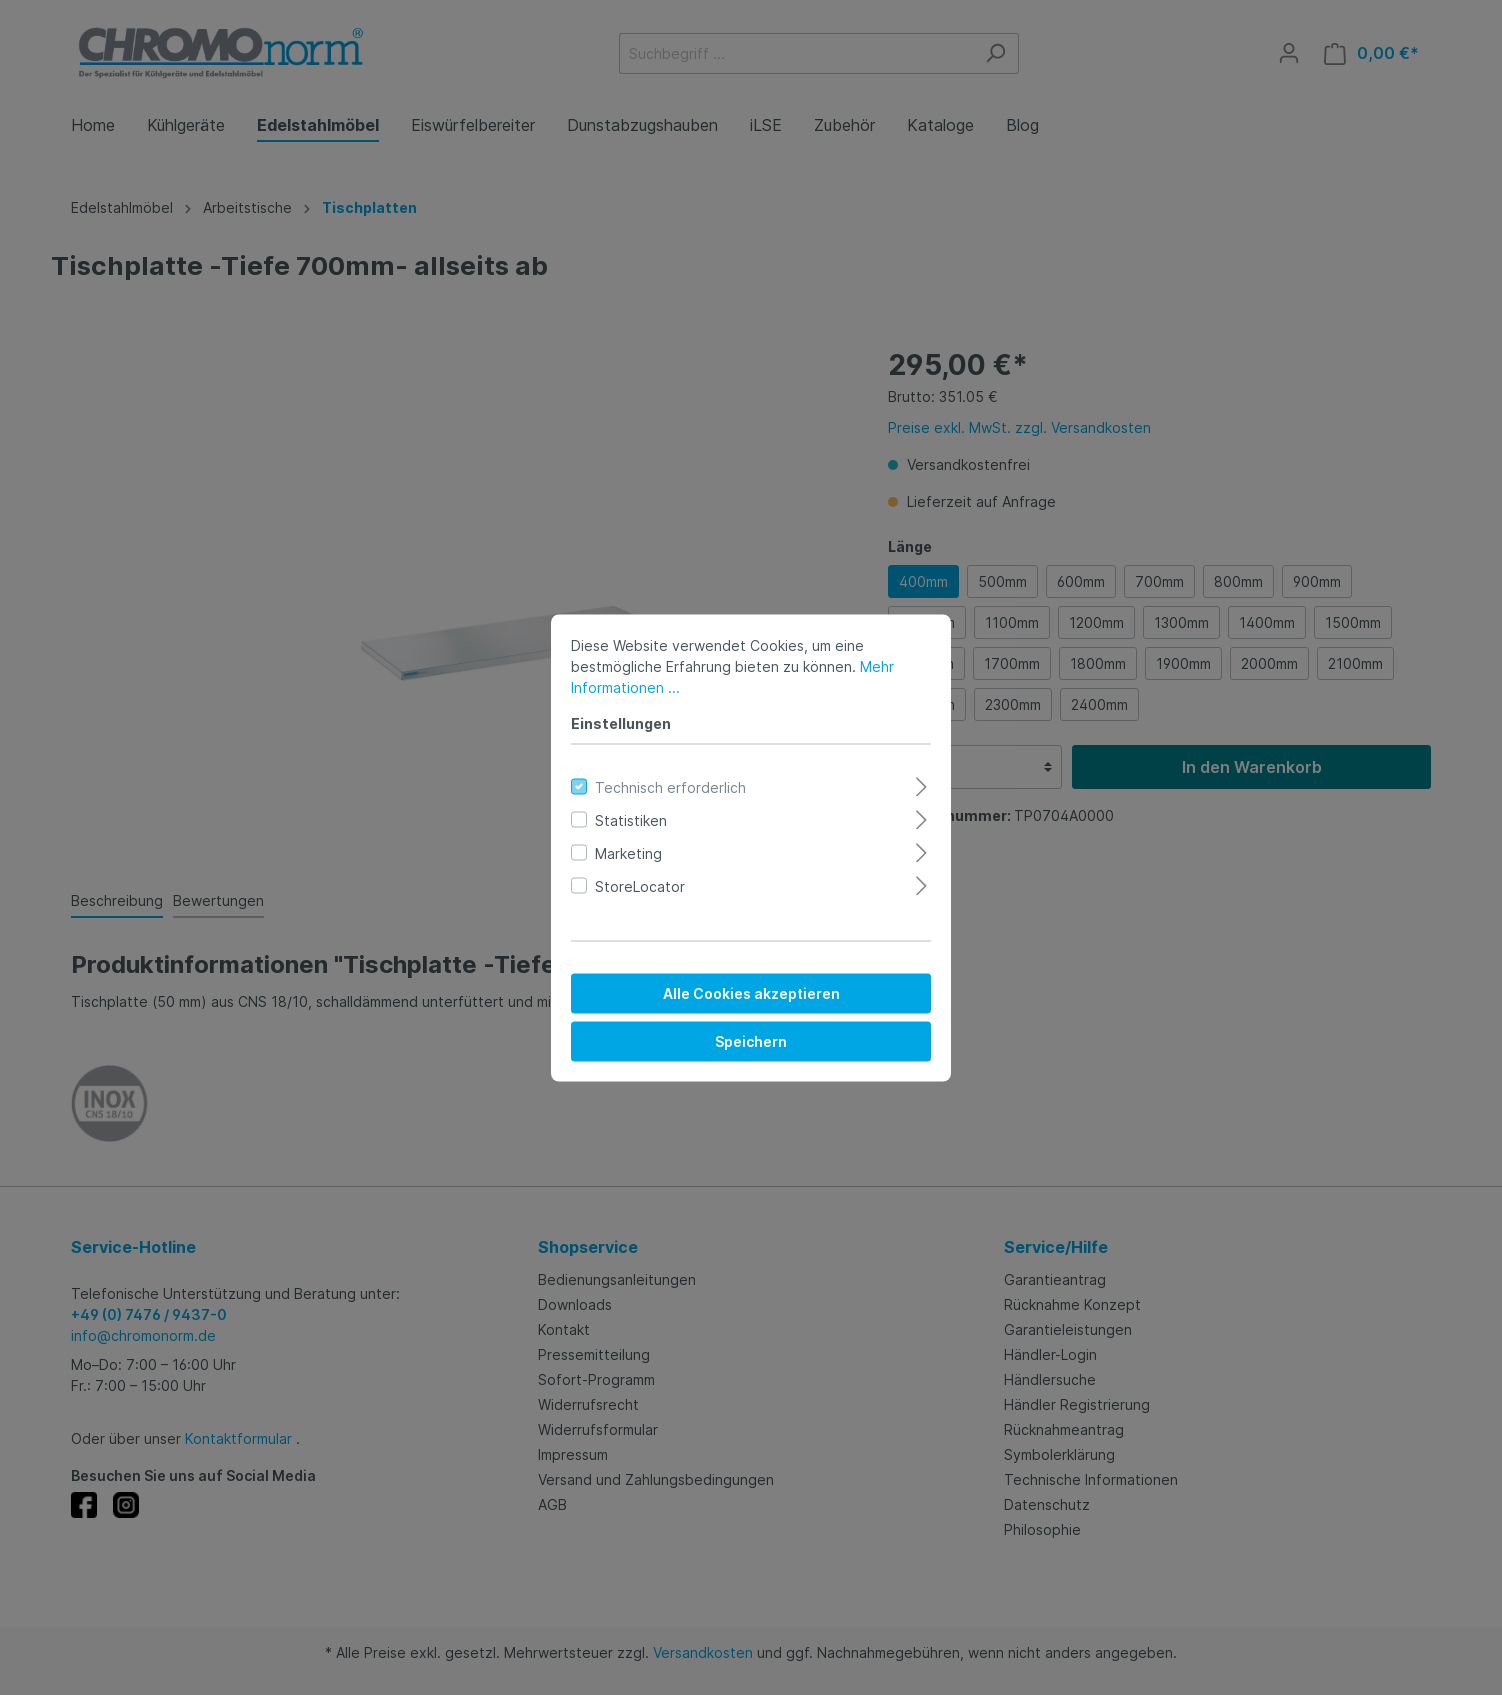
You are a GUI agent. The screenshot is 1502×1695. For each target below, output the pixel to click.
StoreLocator (640, 885)
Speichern (751, 1040)
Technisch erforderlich (670, 786)
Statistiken (631, 819)
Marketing (628, 852)
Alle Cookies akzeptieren (751, 992)
